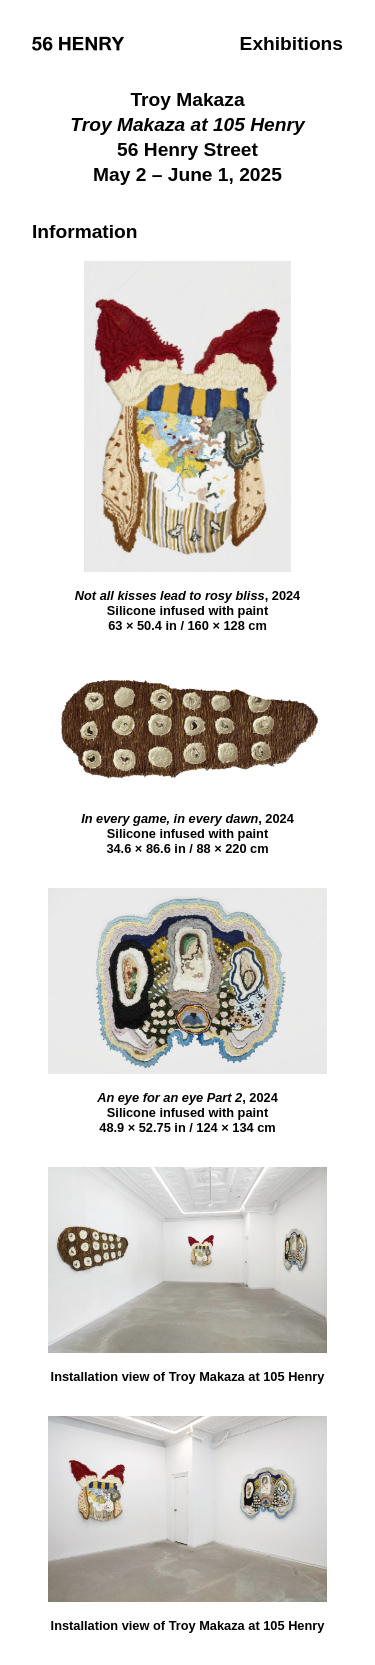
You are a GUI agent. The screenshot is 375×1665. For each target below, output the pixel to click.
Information (85, 231)
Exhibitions (291, 43)
